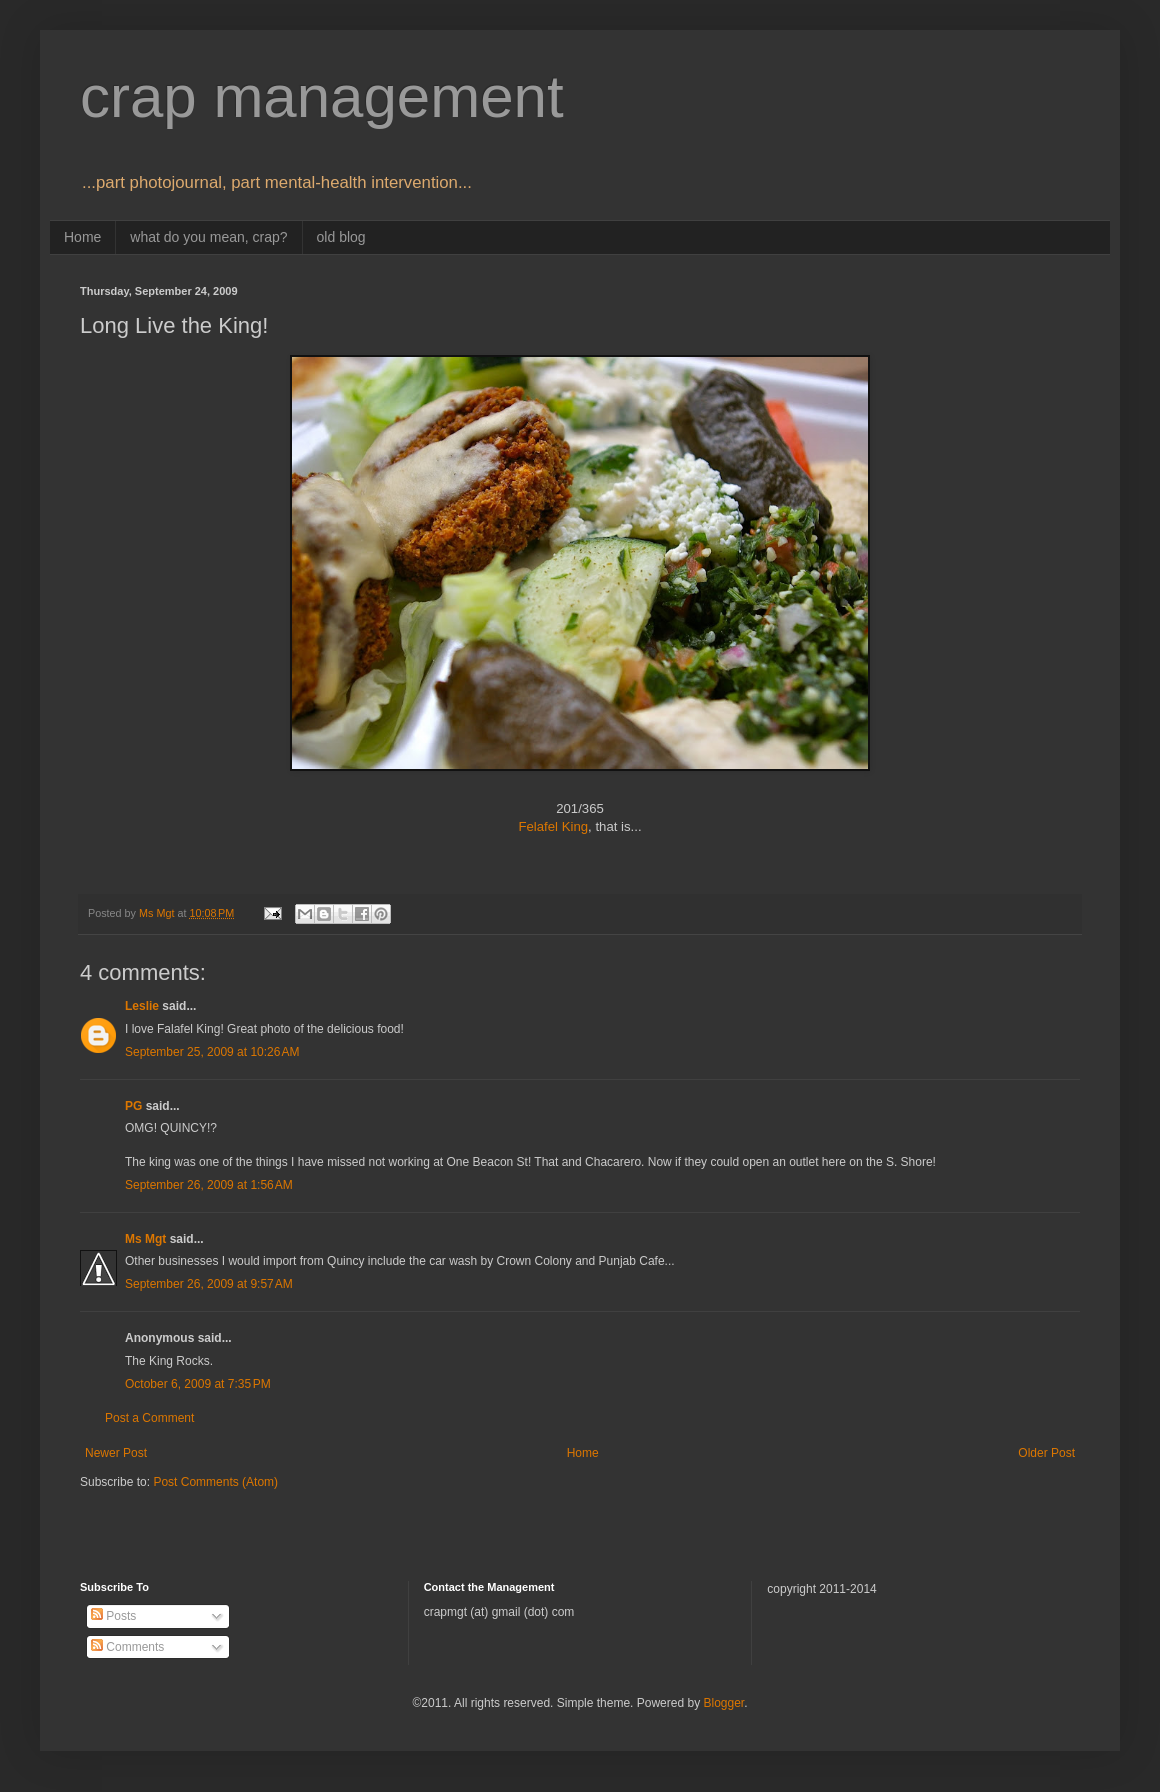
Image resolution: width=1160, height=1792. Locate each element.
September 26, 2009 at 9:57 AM (209, 1284)
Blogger (723, 1703)
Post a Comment (149, 1418)
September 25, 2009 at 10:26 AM (212, 1052)
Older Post (1046, 1453)
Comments (127, 1647)
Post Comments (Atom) (215, 1482)
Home (82, 237)
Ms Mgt (145, 1239)
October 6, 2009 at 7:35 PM (198, 1384)
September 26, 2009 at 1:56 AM (209, 1185)
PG (133, 1106)
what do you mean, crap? (208, 237)
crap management (322, 96)
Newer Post (116, 1453)
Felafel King (553, 826)
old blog (341, 237)
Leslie (142, 1006)
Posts (113, 1616)
